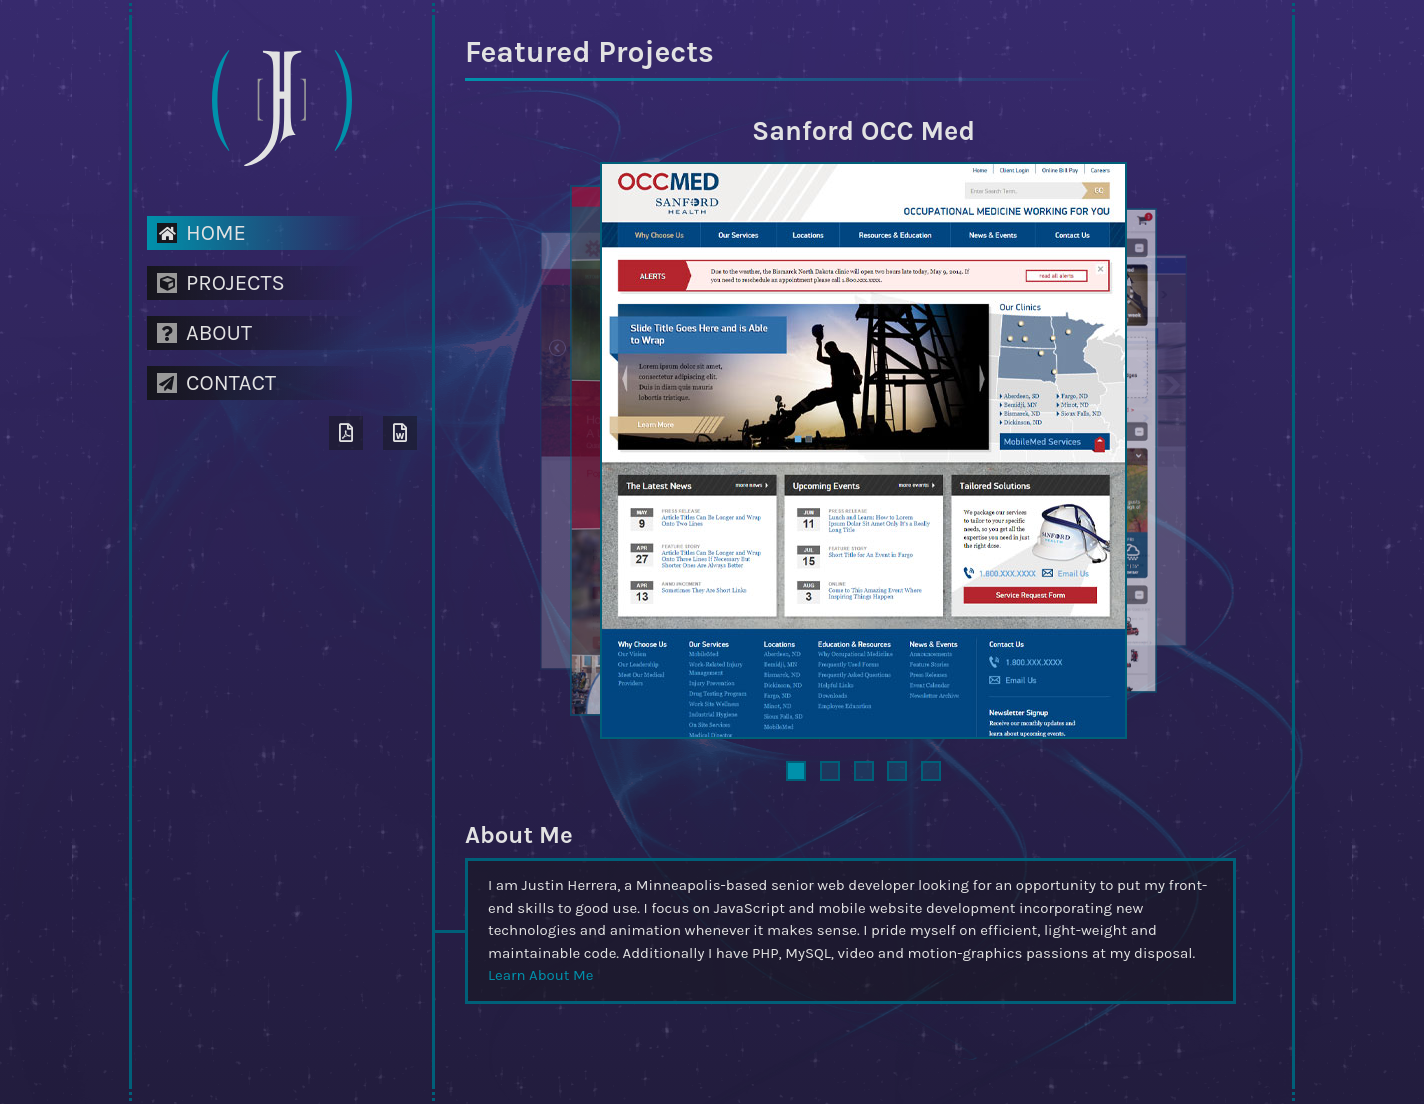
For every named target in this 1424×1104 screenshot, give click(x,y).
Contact (216, 383)
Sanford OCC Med (863, 131)
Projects (221, 283)
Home (201, 233)
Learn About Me (540, 975)
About (204, 333)
